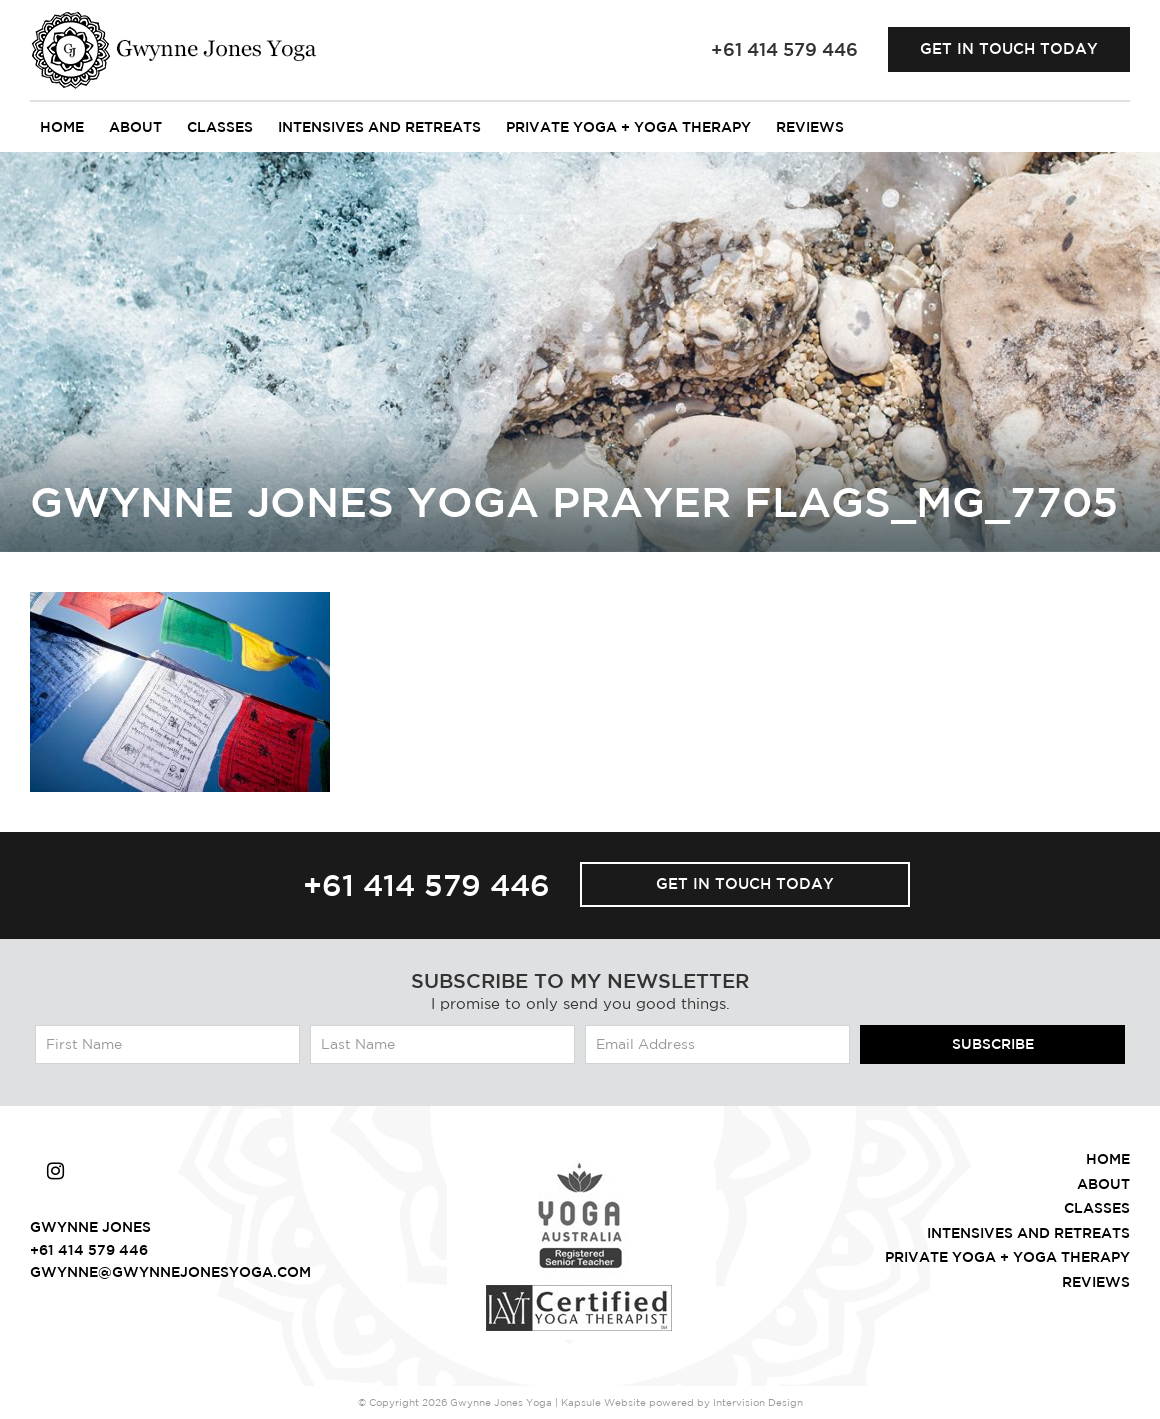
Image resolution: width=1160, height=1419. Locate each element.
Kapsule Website (603, 1402)
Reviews (810, 127)
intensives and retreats (379, 127)
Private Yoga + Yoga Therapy (628, 127)
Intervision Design (758, 1402)
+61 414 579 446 (426, 884)
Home (62, 127)
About (135, 127)
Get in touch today (1009, 48)
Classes (220, 127)
